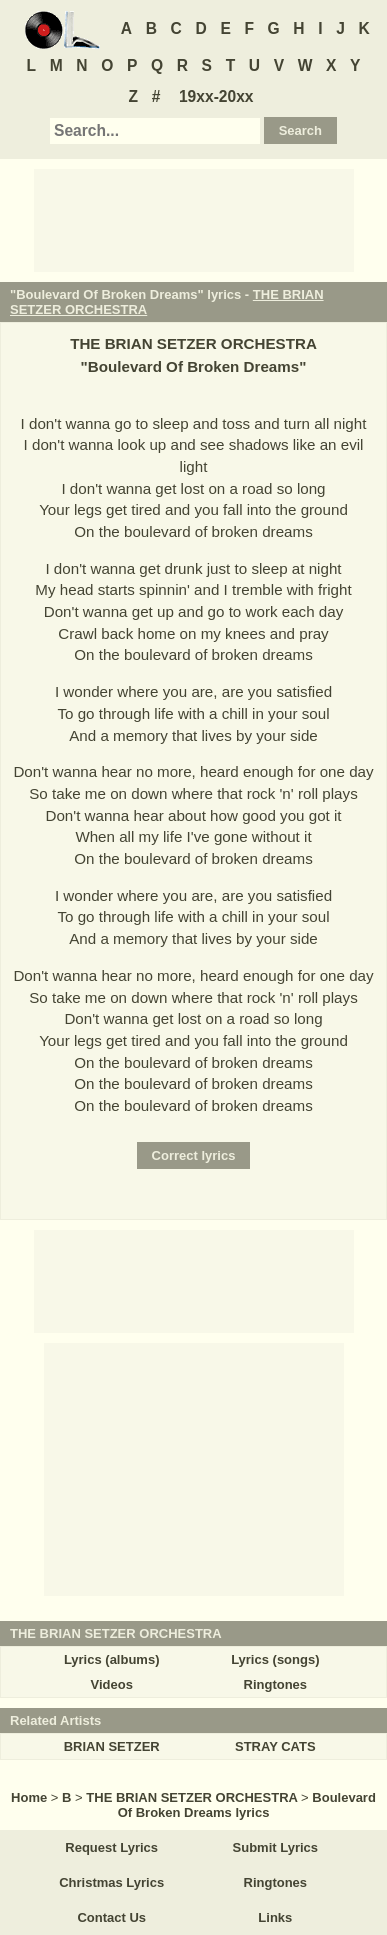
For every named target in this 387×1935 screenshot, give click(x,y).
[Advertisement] (194, 219)
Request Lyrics (111, 1847)
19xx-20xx (216, 96)
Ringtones (276, 1684)
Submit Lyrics (275, 1847)
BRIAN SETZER (112, 1746)
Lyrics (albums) (112, 1659)
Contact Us (111, 1917)
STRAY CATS (275, 1746)
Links (275, 1917)
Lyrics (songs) (275, 1659)
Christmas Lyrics (111, 1882)
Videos (111, 1684)
